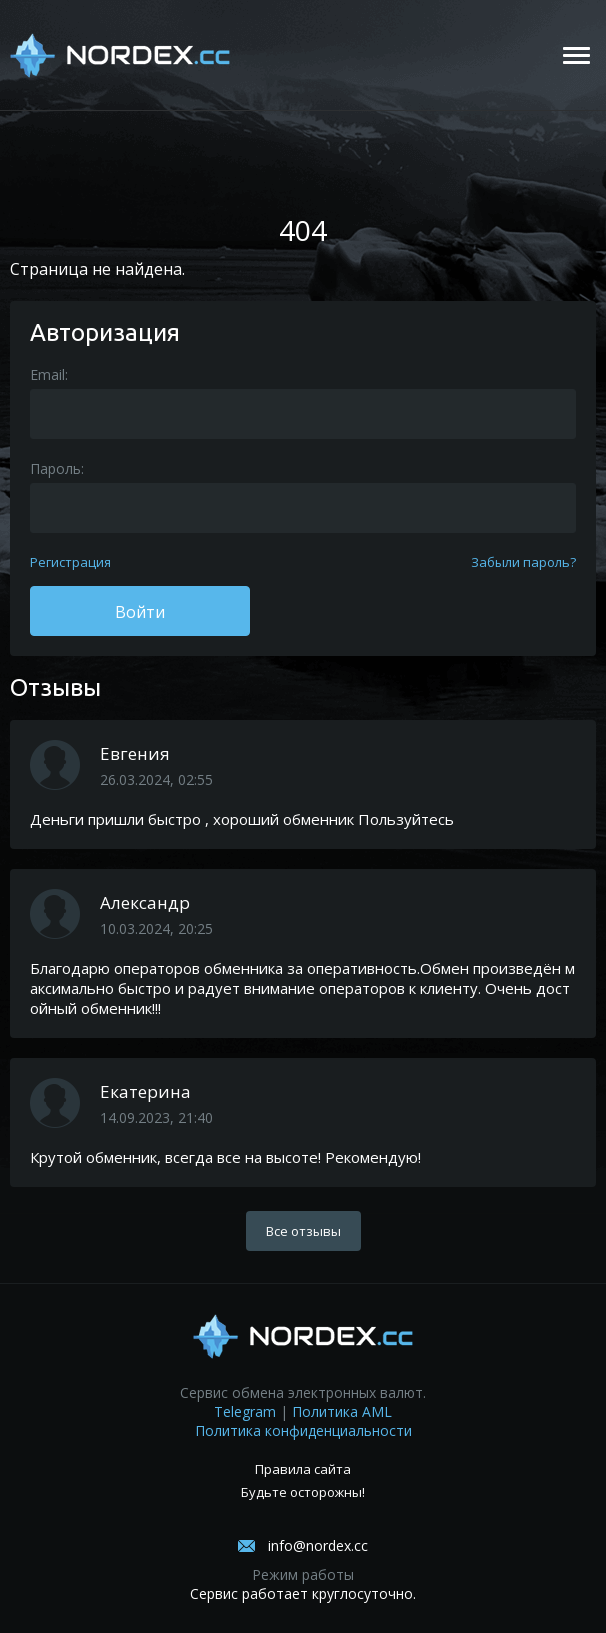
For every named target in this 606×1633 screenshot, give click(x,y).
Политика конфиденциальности (303, 1430)
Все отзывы (303, 1231)
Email (47, 374)
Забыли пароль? (523, 562)
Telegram (245, 1411)
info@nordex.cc (318, 1545)
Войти (140, 612)
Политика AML (342, 1411)
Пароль (55, 468)
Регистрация (70, 562)
